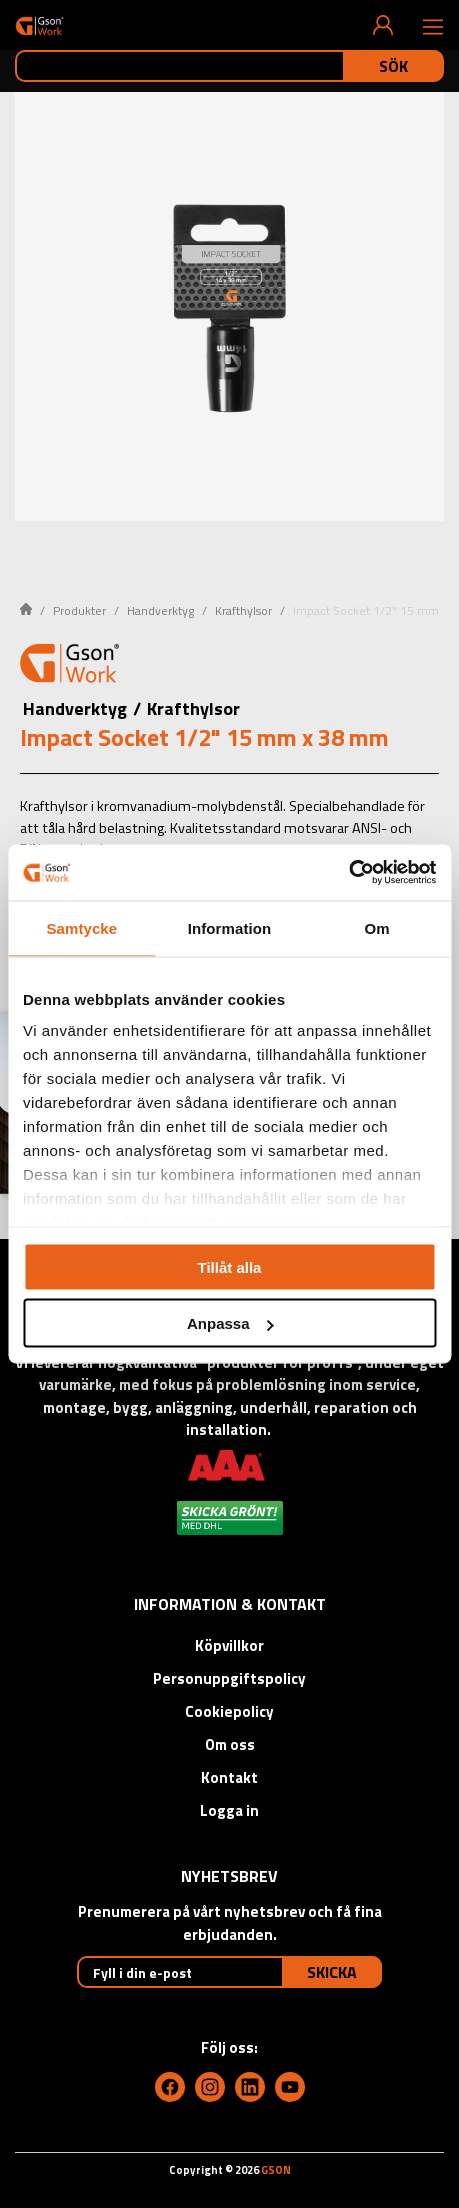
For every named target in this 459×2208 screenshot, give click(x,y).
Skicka (332, 1972)
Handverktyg (160, 610)
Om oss (230, 1744)
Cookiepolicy (229, 1711)
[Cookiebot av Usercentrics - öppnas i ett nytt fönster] (348, 873)
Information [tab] (230, 927)
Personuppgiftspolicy (229, 1678)
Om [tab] (377, 927)
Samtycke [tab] (81, 927)
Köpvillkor (229, 1645)
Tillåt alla (230, 1266)
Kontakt (229, 1777)
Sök (393, 66)
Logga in (229, 1810)
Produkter (79, 610)
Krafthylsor (243, 610)
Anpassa (230, 1323)
